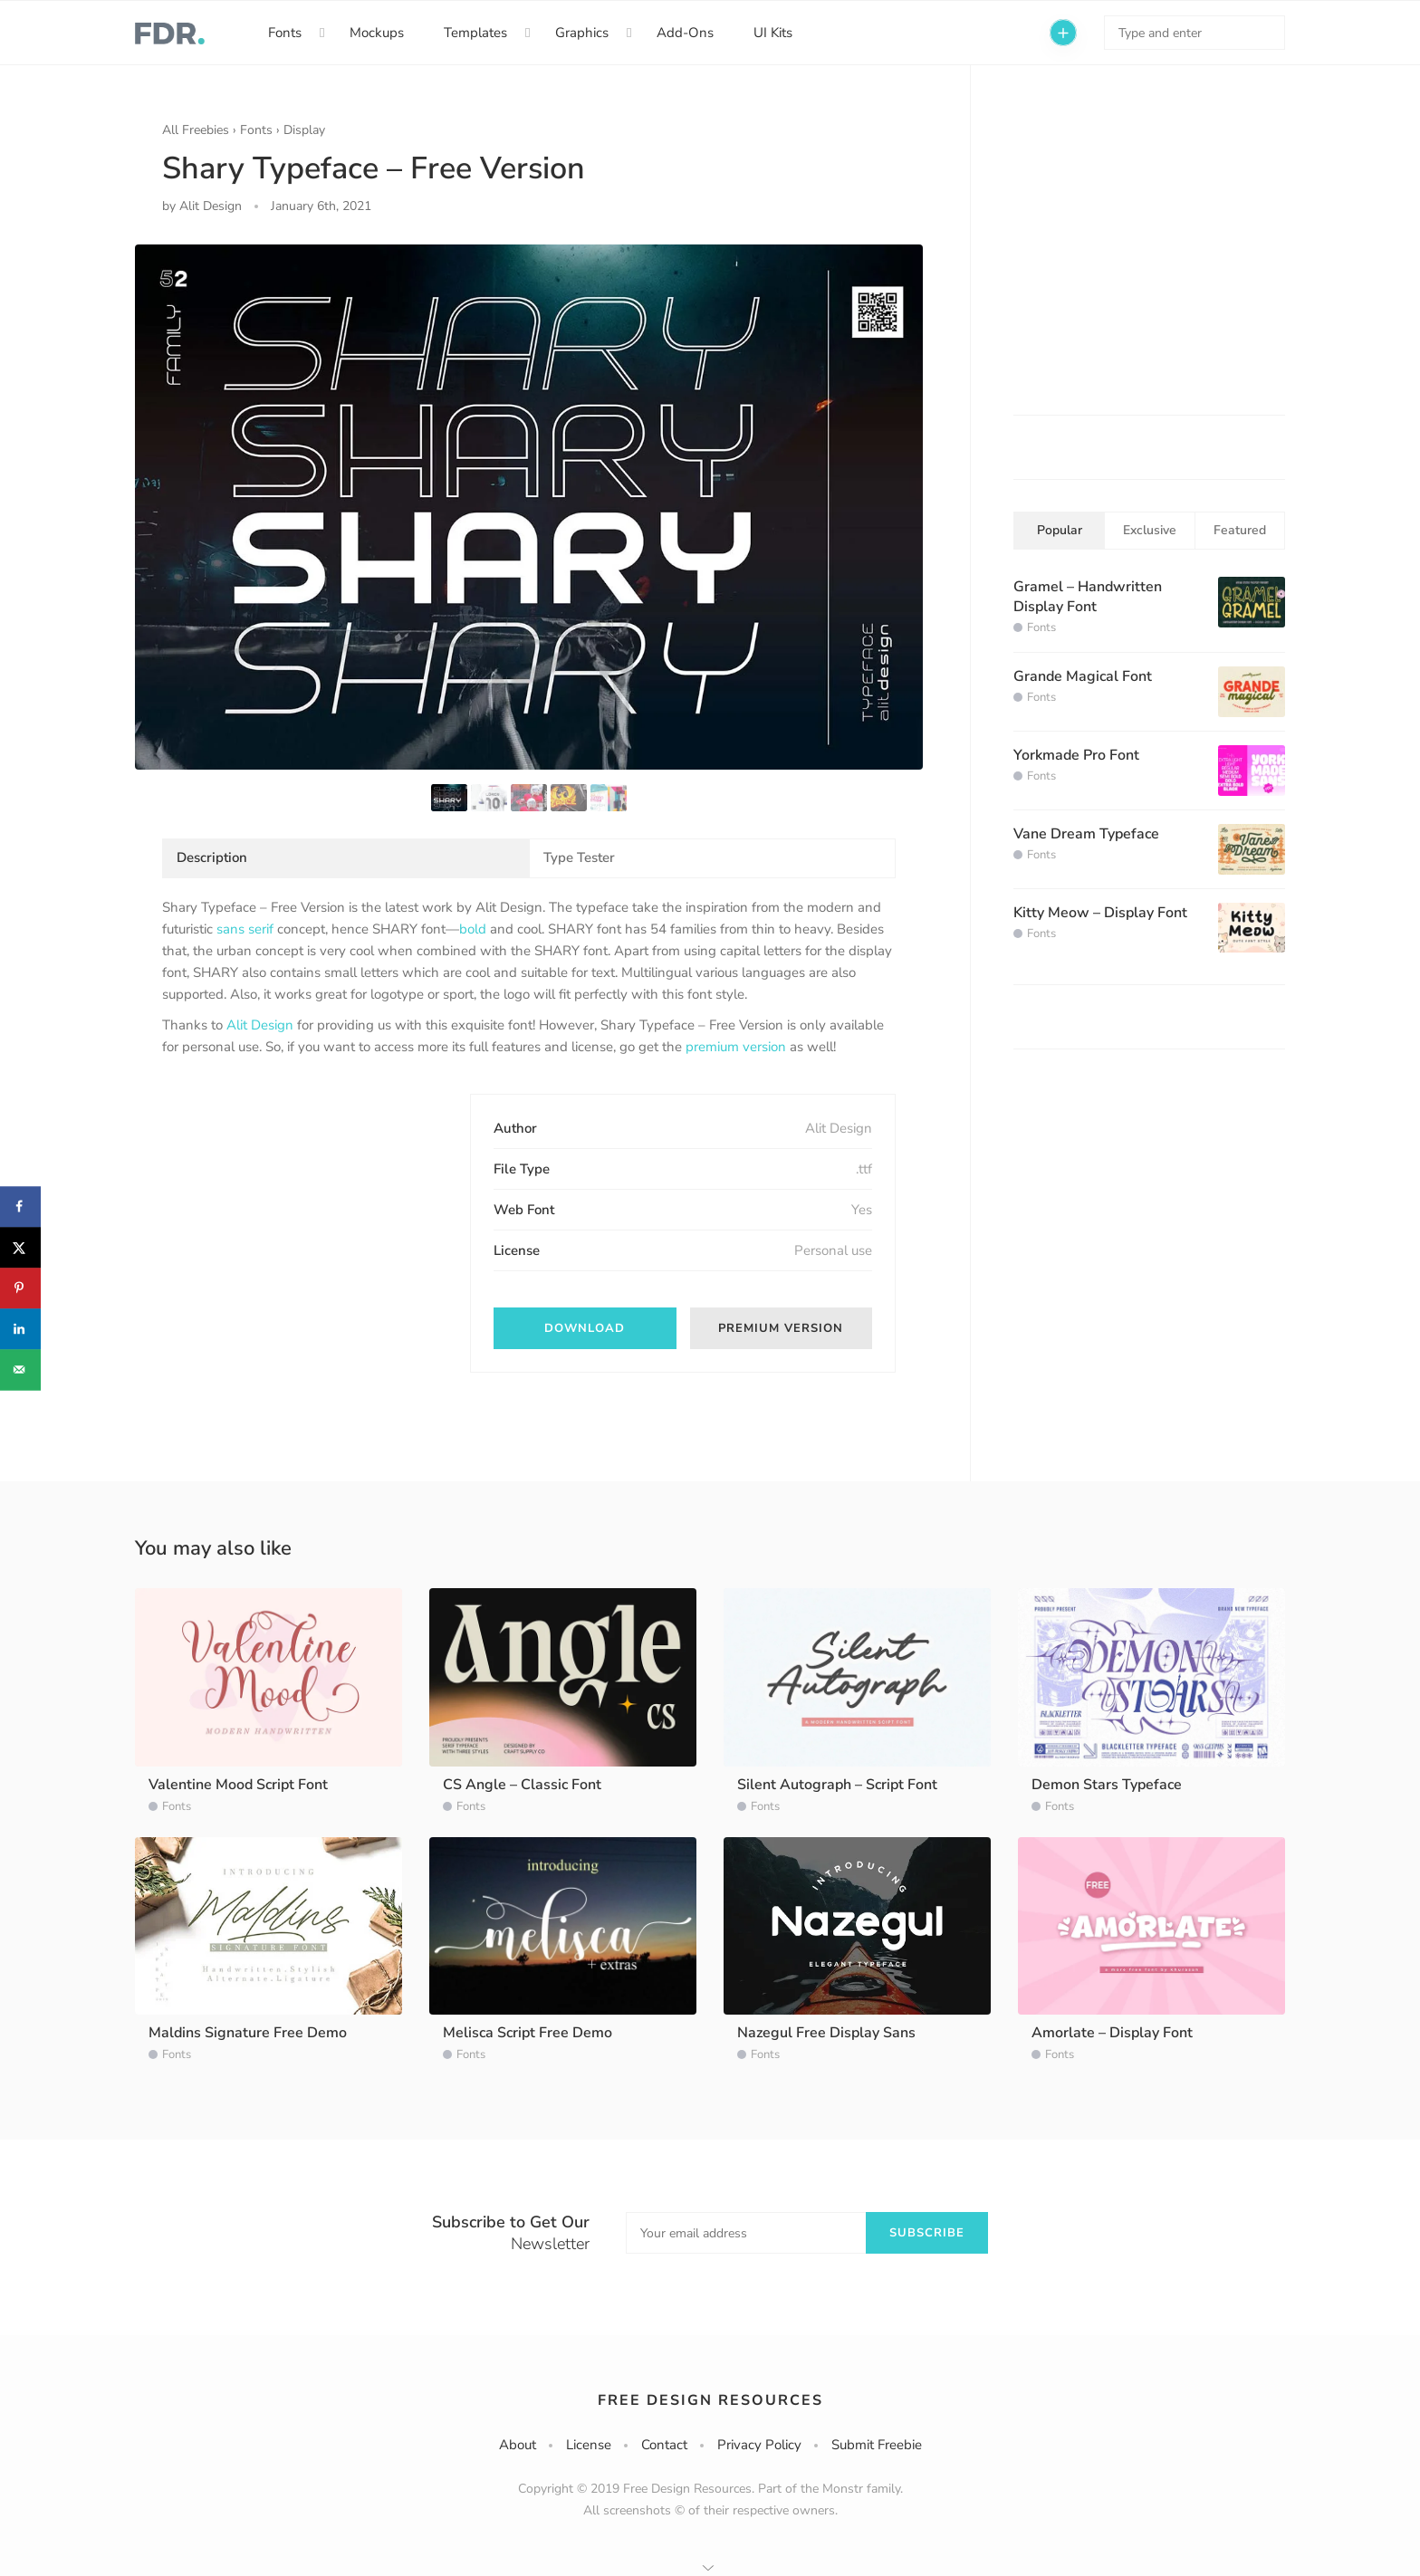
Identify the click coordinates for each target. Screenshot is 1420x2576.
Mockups (377, 33)
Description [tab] (212, 857)
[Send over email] (20, 1369)
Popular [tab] (1059, 530)
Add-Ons (685, 33)
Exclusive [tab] (1149, 530)
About (517, 2445)
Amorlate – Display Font (1112, 2033)
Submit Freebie (876, 2445)
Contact (664, 2445)
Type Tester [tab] (579, 857)
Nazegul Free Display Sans (826, 2033)
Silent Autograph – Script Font (837, 1785)
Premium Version (780, 1328)
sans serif (244, 929)
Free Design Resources (710, 2400)
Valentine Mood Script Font (238, 1785)
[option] (529, 507)
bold (472, 929)
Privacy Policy (759, 2445)
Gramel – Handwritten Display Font (1087, 597)
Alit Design (259, 1025)
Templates (475, 33)
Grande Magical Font (1082, 676)
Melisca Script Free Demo (527, 2033)
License (588, 2445)
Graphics (582, 33)
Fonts (285, 33)
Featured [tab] (1240, 530)
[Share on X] (20, 1247)
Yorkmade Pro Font (1076, 755)
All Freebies (195, 130)
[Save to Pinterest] (20, 1288)
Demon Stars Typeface (1106, 1785)
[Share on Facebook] (20, 1206)
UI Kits (772, 33)
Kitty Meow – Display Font (1100, 913)
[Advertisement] (298, 1207)
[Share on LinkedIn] (20, 1328)
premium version (736, 1047)
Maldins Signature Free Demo (248, 2033)
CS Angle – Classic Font (522, 1785)
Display (304, 130)
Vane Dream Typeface (1086, 834)
